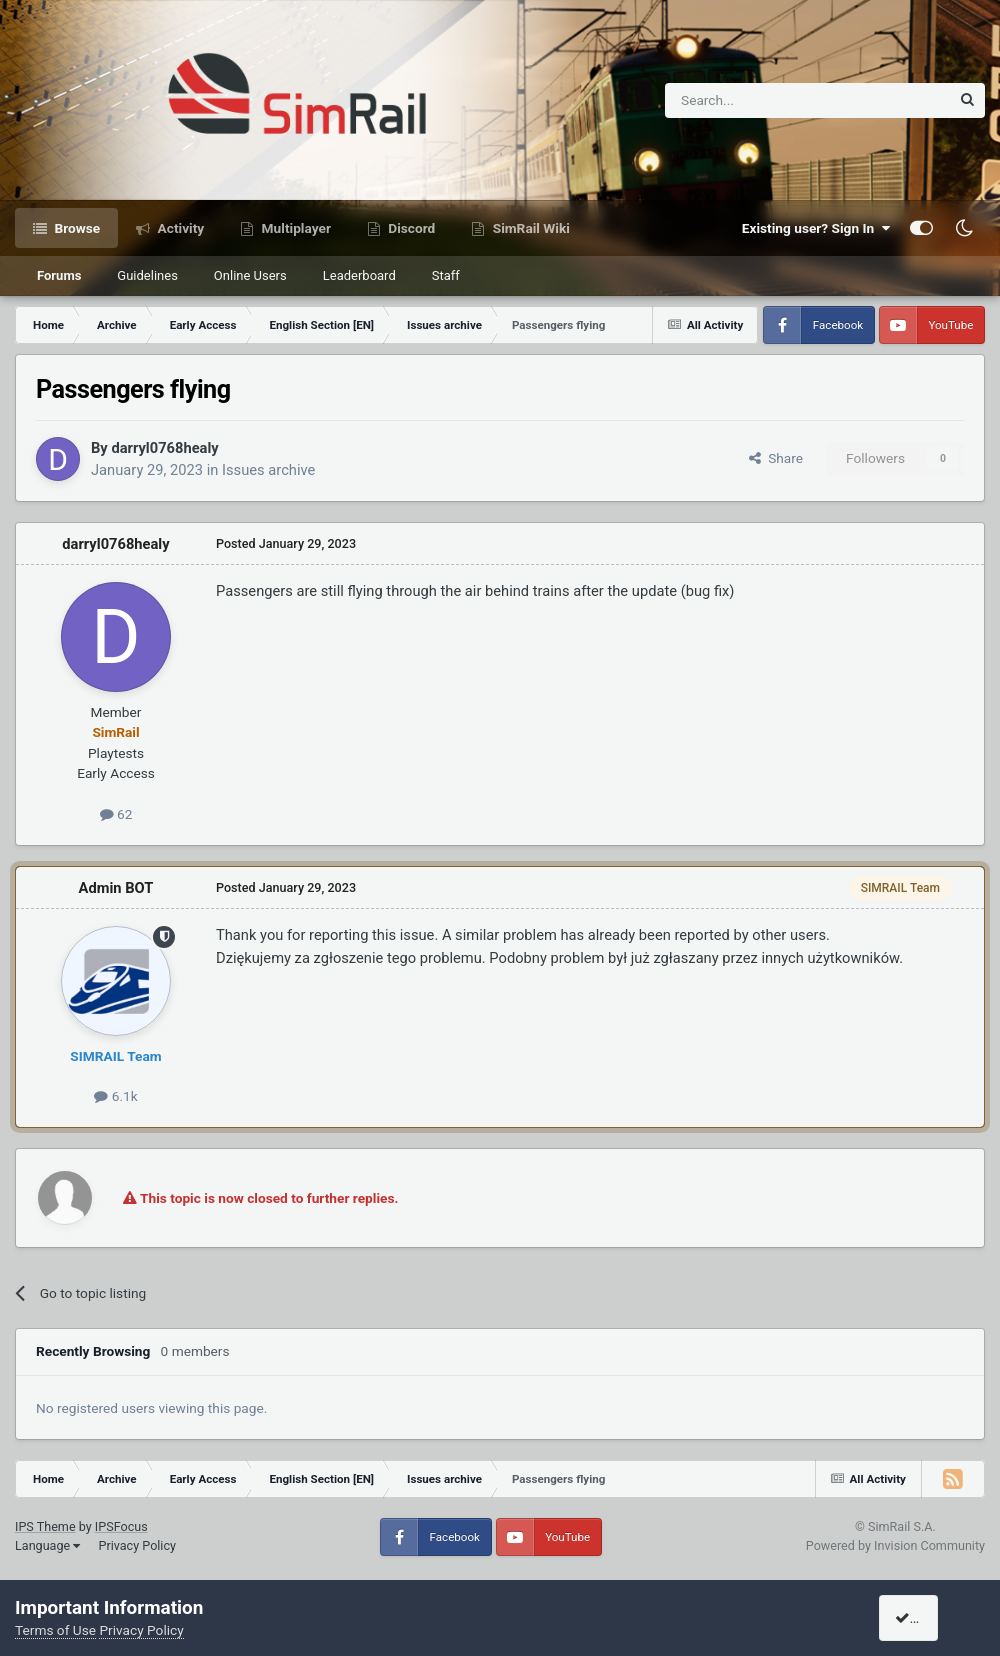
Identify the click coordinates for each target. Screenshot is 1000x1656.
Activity (179, 228)
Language (47, 1545)
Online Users (250, 275)
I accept (927, 1618)
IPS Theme (45, 1526)
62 (116, 814)
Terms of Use (55, 1630)
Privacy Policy (137, 1545)
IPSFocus (121, 1526)
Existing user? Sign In (816, 228)
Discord (410, 228)
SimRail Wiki (529, 228)
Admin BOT (116, 888)
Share (776, 458)
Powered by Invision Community (895, 1545)
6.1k (115, 1096)
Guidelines (147, 275)
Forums (59, 275)
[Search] (758, 100)
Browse (75, 228)
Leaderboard (359, 275)
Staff (446, 275)
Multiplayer (294, 228)
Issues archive (268, 470)
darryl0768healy (164, 448)
